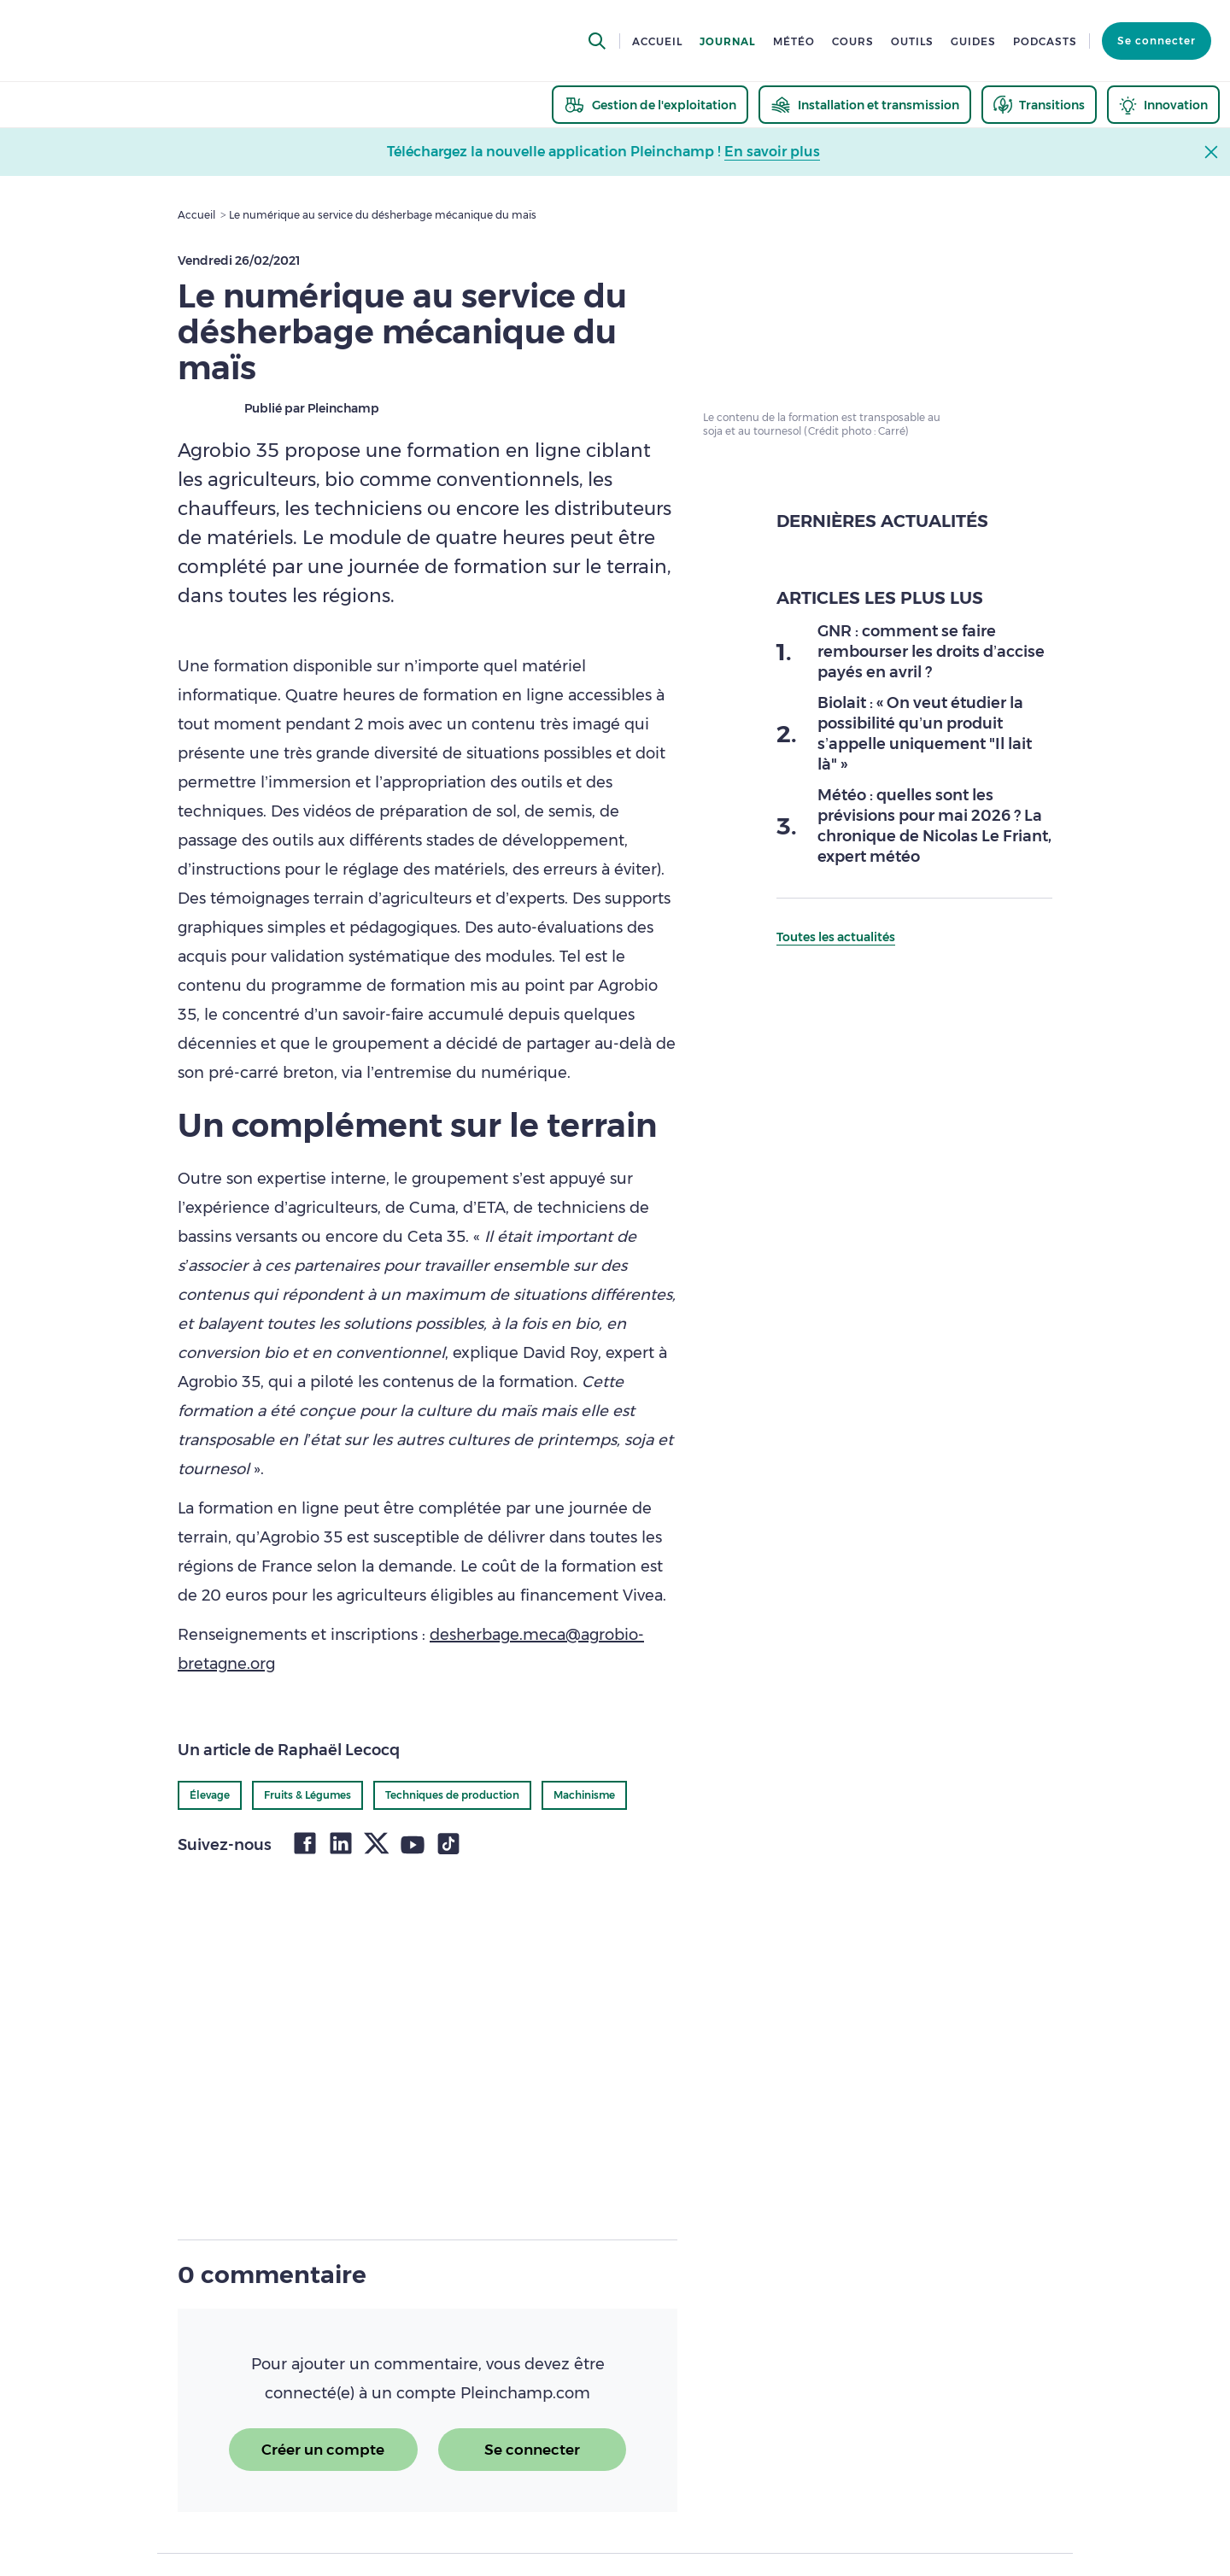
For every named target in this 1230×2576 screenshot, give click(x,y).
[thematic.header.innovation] (1163, 104)
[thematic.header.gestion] (650, 104)
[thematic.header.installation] (864, 104)
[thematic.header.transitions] (1039, 104)
